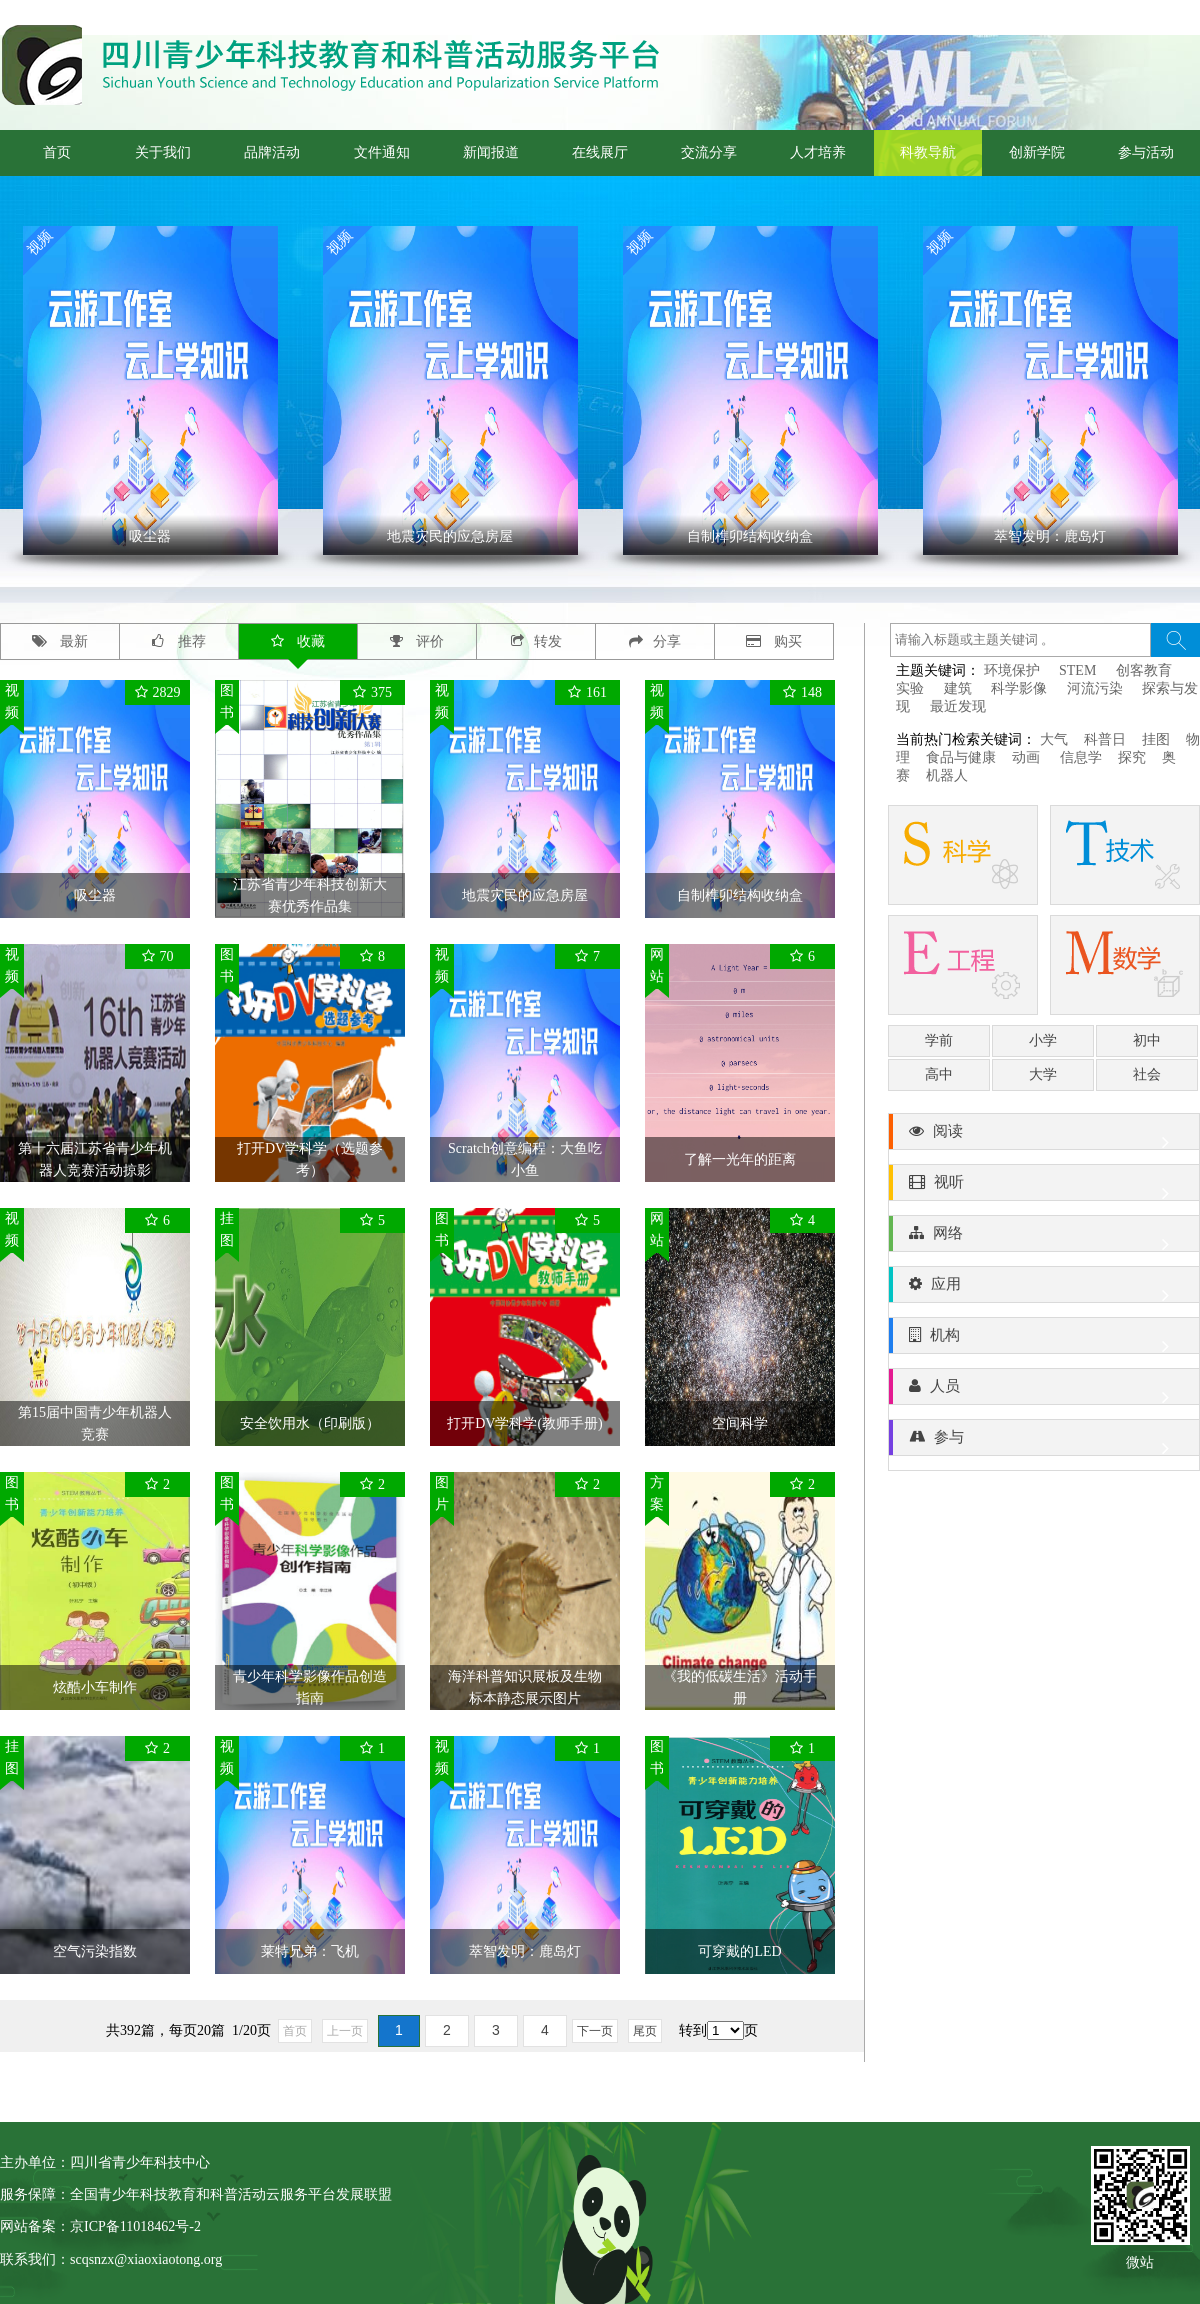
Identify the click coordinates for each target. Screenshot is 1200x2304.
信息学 (1081, 757)
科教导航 (928, 152)
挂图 (1156, 739)
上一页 (345, 2031)
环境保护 (1012, 670)
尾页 (645, 2031)
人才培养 (818, 152)
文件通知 (382, 152)
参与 (1044, 1442)
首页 (57, 152)
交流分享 (709, 152)
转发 (536, 641)
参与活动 (1146, 152)
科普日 (1105, 739)
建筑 (958, 688)
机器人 (947, 775)
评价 (417, 641)
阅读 (1044, 1136)
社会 (1147, 1074)
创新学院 (1037, 152)
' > (150, 390)
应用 (1044, 1289)
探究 (1132, 757)
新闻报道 (491, 152)
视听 (1044, 1187)
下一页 (595, 2031)
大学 (1043, 1074)
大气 (1054, 739)
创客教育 (1144, 670)
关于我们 (163, 152)
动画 (1028, 757)
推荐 (179, 641)
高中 (939, 1074)
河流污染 (1095, 688)
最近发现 (958, 706)
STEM (1077, 670)
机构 (1044, 1340)
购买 (774, 641)
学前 (939, 1040)
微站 (1140, 2260)
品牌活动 (272, 152)
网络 (1044, 1238)
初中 (1147, 1040)
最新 (60, 641)
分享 (655, 641)
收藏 (298, 641)
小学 (1043, 1040)
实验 (910, 688)
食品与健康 (961, 757)
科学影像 (1019, 688)
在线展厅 (600, 152)
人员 (1044, 1391)
